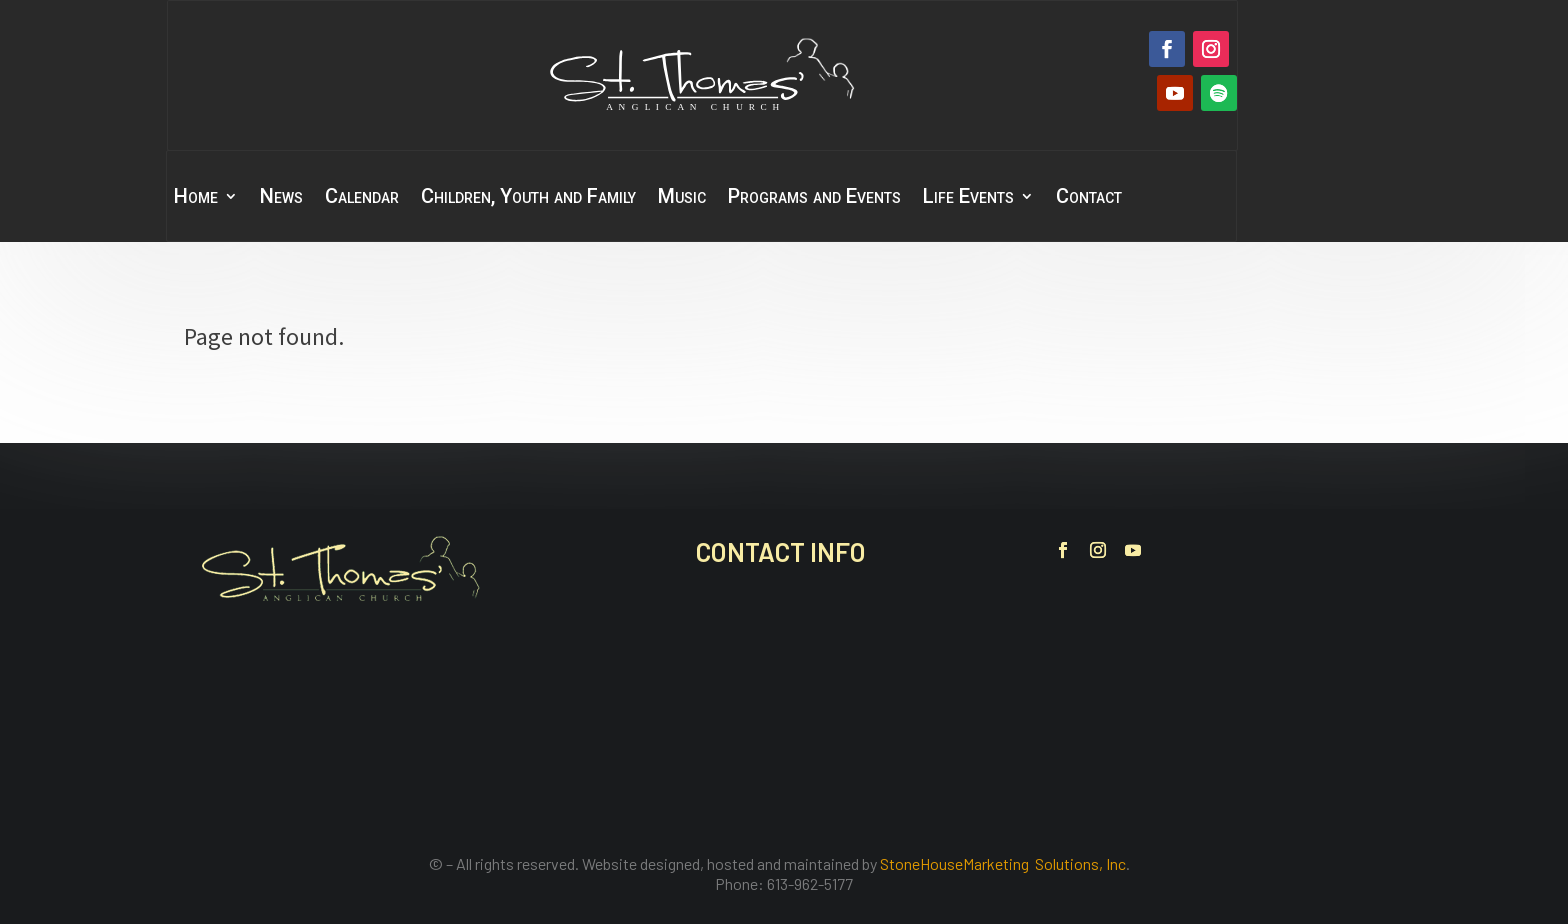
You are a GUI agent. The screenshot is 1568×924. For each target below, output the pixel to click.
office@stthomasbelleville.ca (838, 726)
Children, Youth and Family (528, 198)
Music (682, 198)
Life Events (968, 198)
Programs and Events (814, 198)
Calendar (362, 198)
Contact (1089, 198)
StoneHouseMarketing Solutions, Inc (1003, 863)
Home (196, 198)
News (281, 198)
